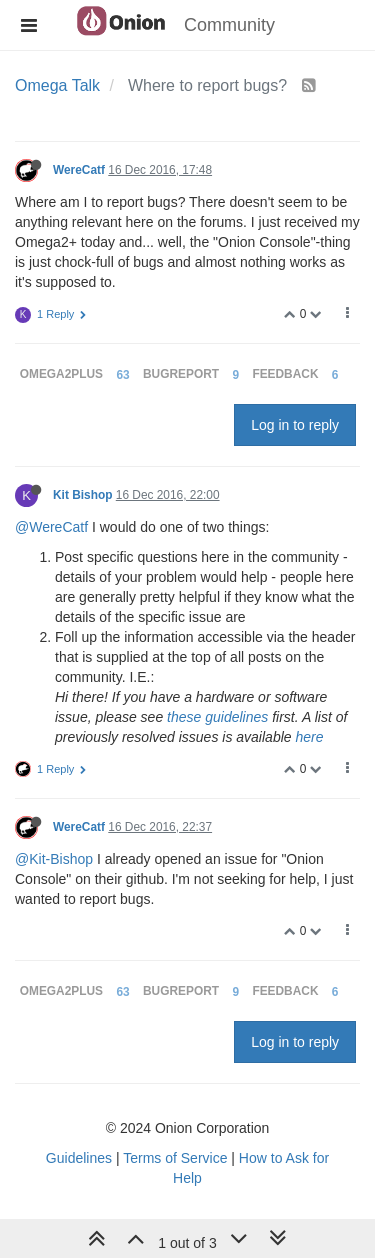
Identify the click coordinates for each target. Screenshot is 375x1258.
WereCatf (79, 170)
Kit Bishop (82, 495)
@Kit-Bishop (54, 859)
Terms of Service (175, 1158)
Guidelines (79, 1158)
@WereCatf (51, 527)
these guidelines (217, 717)
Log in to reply (295, 425)
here (309, 737)
